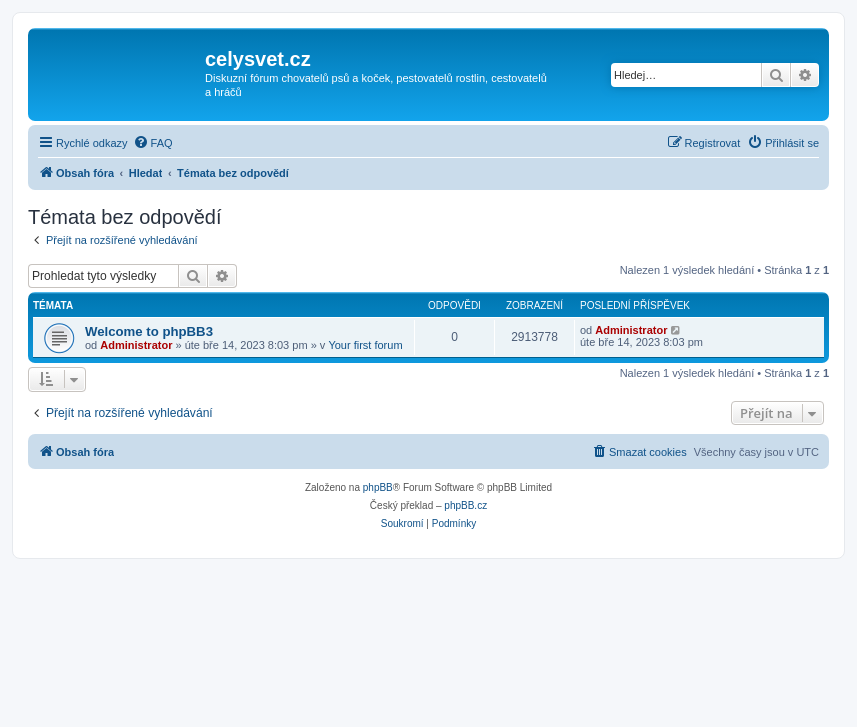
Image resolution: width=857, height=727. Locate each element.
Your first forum (365, 345)
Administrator (136, 345)
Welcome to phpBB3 (149, 331)
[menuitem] (153, 143)
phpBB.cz (465, 505)
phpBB (378, 487)
